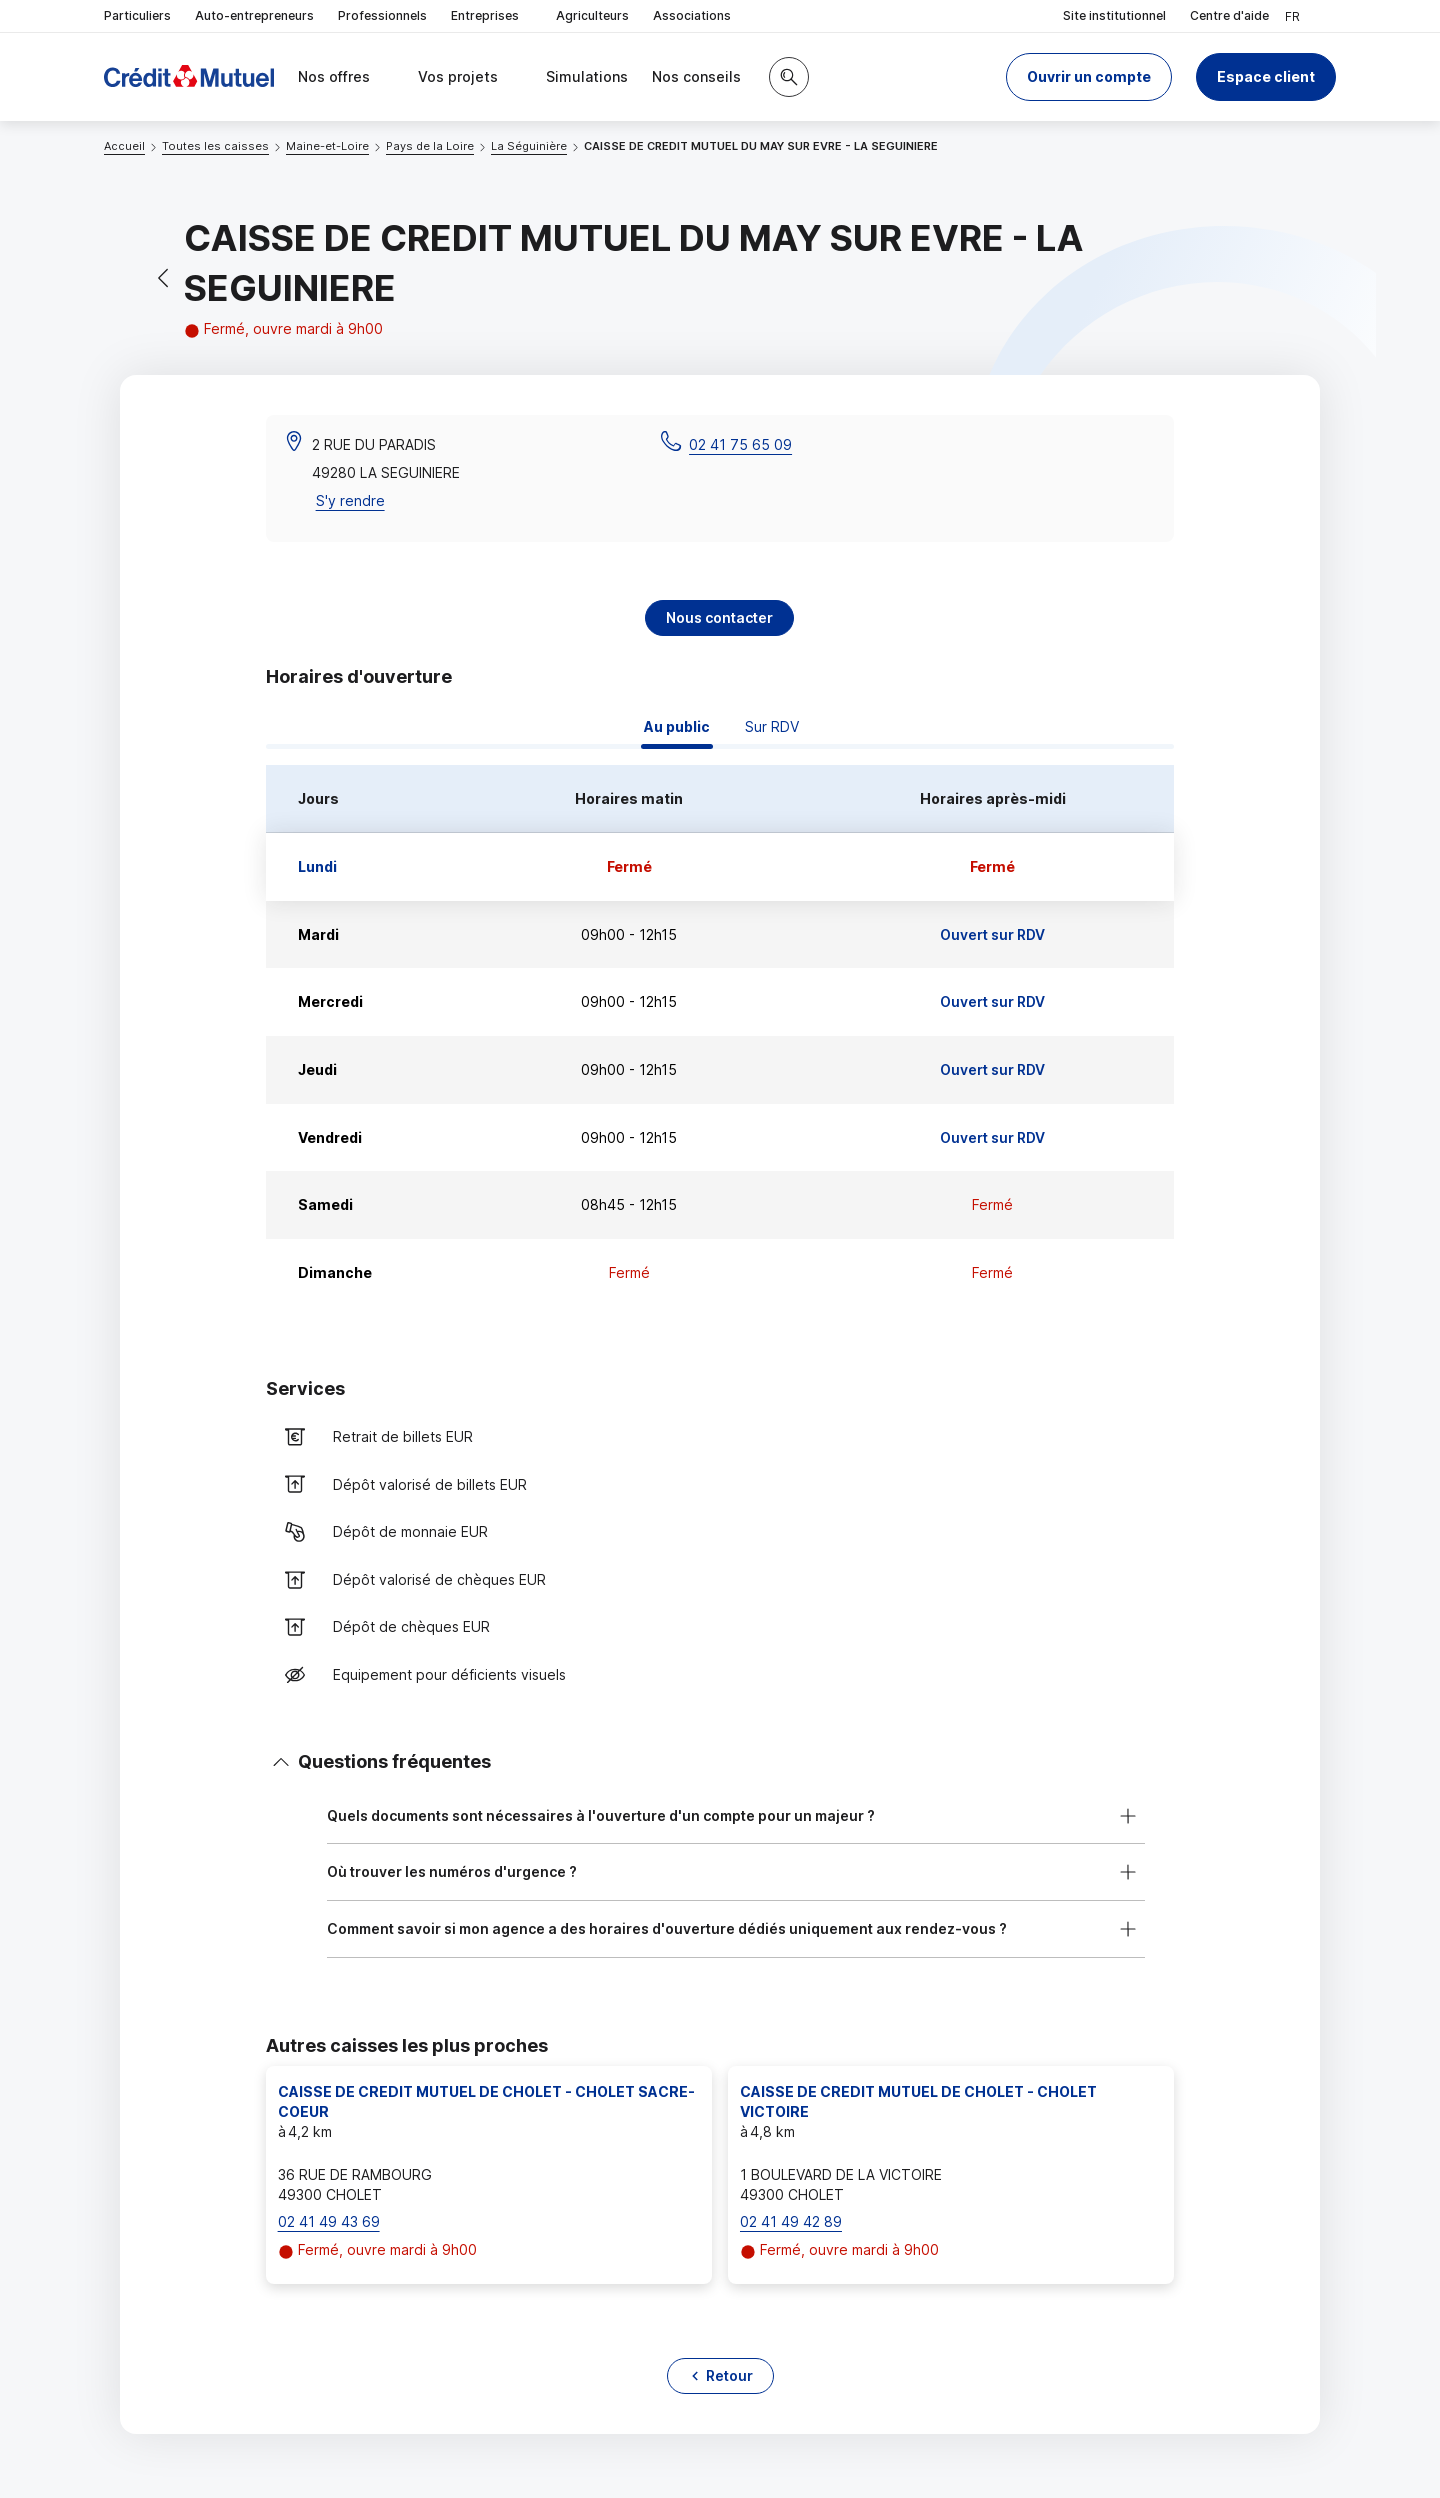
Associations (692, 15)
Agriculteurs (592, 15)
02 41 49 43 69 (329, 2221)
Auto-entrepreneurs (254, 15)
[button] (1089, 77)
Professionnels (382, 15)
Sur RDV (772, 726)
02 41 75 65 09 (740, 444)
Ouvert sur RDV (992, 934)
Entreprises (491, 16)
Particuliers (137, 15)
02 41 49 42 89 (791, 2221)
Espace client (1266, 76)
